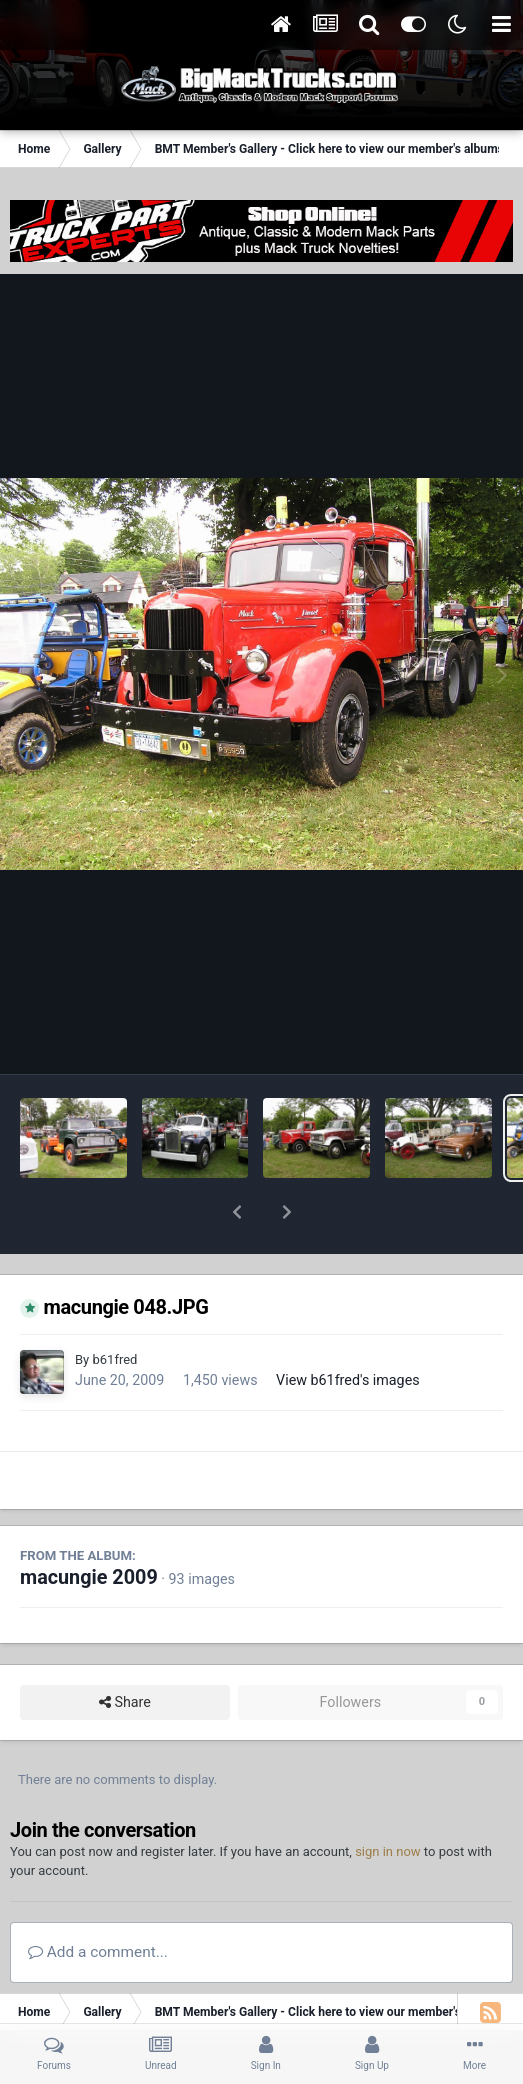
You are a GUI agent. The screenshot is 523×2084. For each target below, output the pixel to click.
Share (125, 1650)
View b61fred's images (348, 1328)
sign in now (388, 1799)
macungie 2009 (89, 1525)
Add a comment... (98, 1900)
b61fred (114, 1307)
